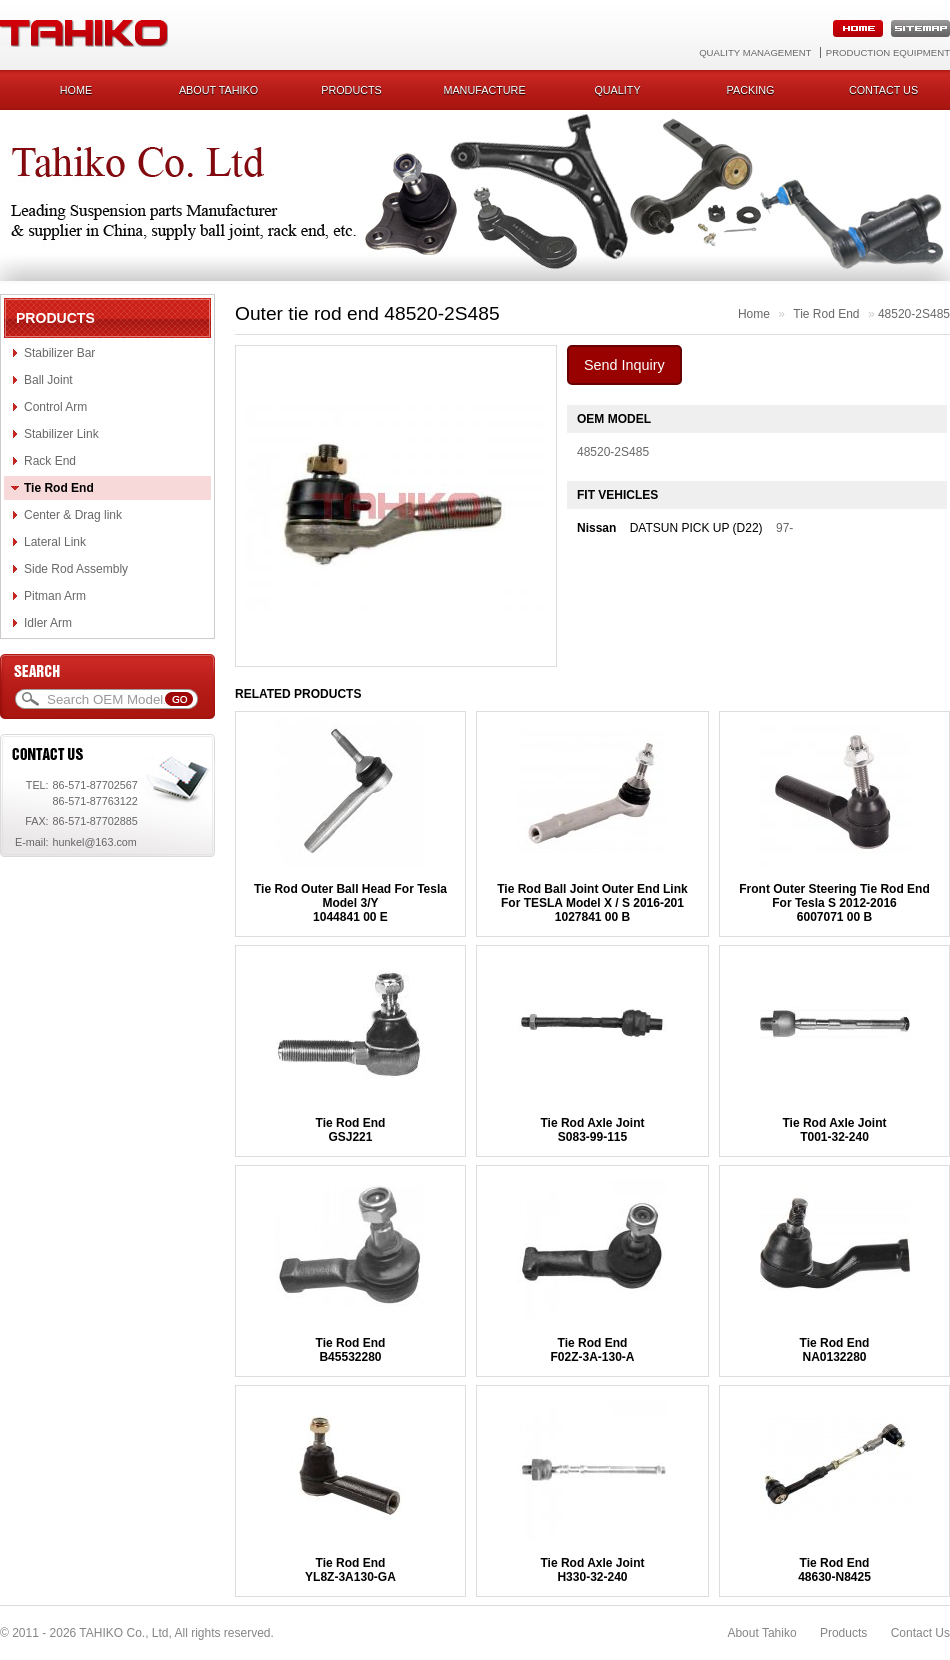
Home (76, 90)
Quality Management (755, 52)
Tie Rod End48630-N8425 (834, 1570)
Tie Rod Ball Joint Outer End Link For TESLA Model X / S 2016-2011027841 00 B (592, 903)
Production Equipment (888, 52)
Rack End (50, 461)
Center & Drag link (73, 515)
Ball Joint (48, 380)
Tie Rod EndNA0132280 (835, 1350)
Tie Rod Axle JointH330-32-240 (592, 1570)
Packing (751, 90)
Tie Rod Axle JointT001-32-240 (834, 1130)
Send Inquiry (624, 365)
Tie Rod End (59, 488)
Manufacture (484, 90)
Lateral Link (55, 542)
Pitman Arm (55, 596)
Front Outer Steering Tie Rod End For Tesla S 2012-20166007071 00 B (834, 903)
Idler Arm (48, 623)
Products (351, 90)
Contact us (883, 90)
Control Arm (55, 407)
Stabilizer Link (61, 434)
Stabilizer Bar (59, 353)
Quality (617, 90)
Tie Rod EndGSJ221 (351, 1130)
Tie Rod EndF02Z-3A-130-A (592, 1350)
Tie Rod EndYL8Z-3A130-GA (350, 1570)
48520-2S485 (914, 314)
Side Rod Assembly (76, 569)
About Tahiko (218, 90)
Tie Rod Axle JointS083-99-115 (592, 1130)
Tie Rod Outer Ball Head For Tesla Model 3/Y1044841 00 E (350, 903)
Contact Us (920, 1633)
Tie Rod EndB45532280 (351, 1350)
